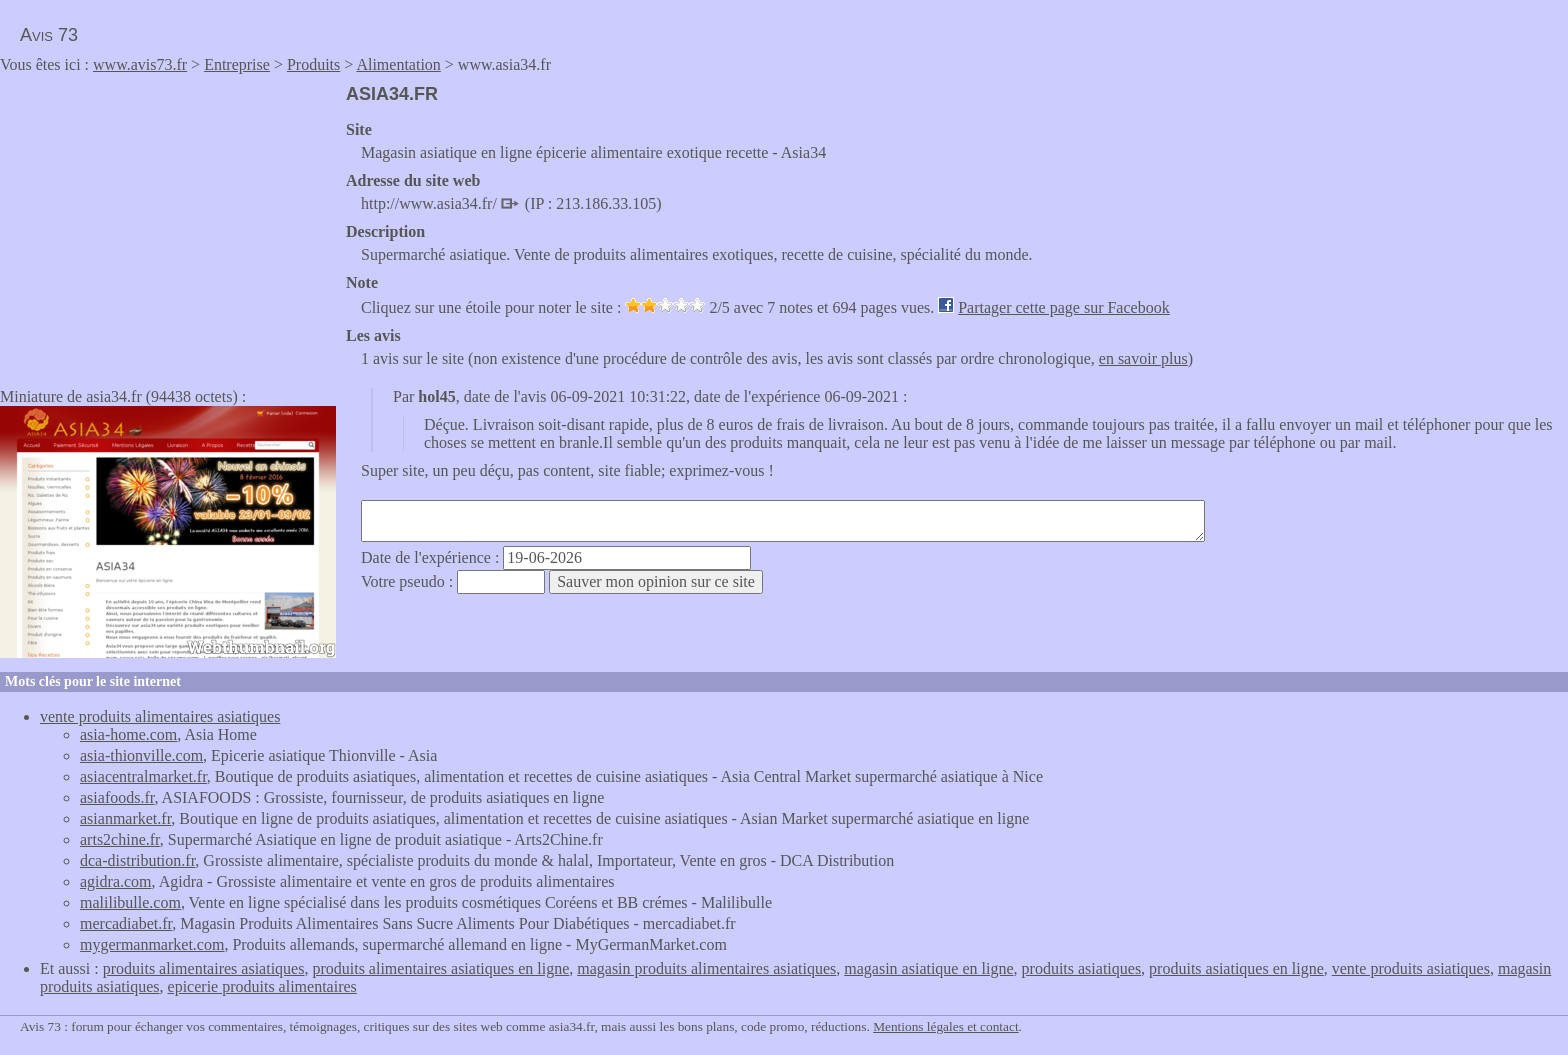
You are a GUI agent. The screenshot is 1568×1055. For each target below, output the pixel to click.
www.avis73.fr (140, 64)
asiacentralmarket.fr (143, 776)
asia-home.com (128, 734)
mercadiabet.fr (126, 923)
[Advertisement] (168, 224)
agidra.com (116, 881)
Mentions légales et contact (945, 1026)
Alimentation (398, 64)
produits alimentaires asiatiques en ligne (440, 968)
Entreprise (237, 64)
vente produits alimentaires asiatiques (160, 716)
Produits (313, 64)
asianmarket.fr (125, 818)
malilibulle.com (130, 902)
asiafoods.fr (117, 797)
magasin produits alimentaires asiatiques (706, 968)
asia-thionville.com (141, 755)
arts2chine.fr (120, 839)
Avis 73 (49, 35)
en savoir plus (1143, 358)
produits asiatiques (1082, 968)
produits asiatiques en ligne (1236, 968)
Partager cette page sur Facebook (1063, 307)
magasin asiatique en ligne (928, 968)
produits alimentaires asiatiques (204, 968)
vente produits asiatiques (1411, 968)
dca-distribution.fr (137, 860)
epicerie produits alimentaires (262, 986)
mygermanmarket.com (152, 944)
